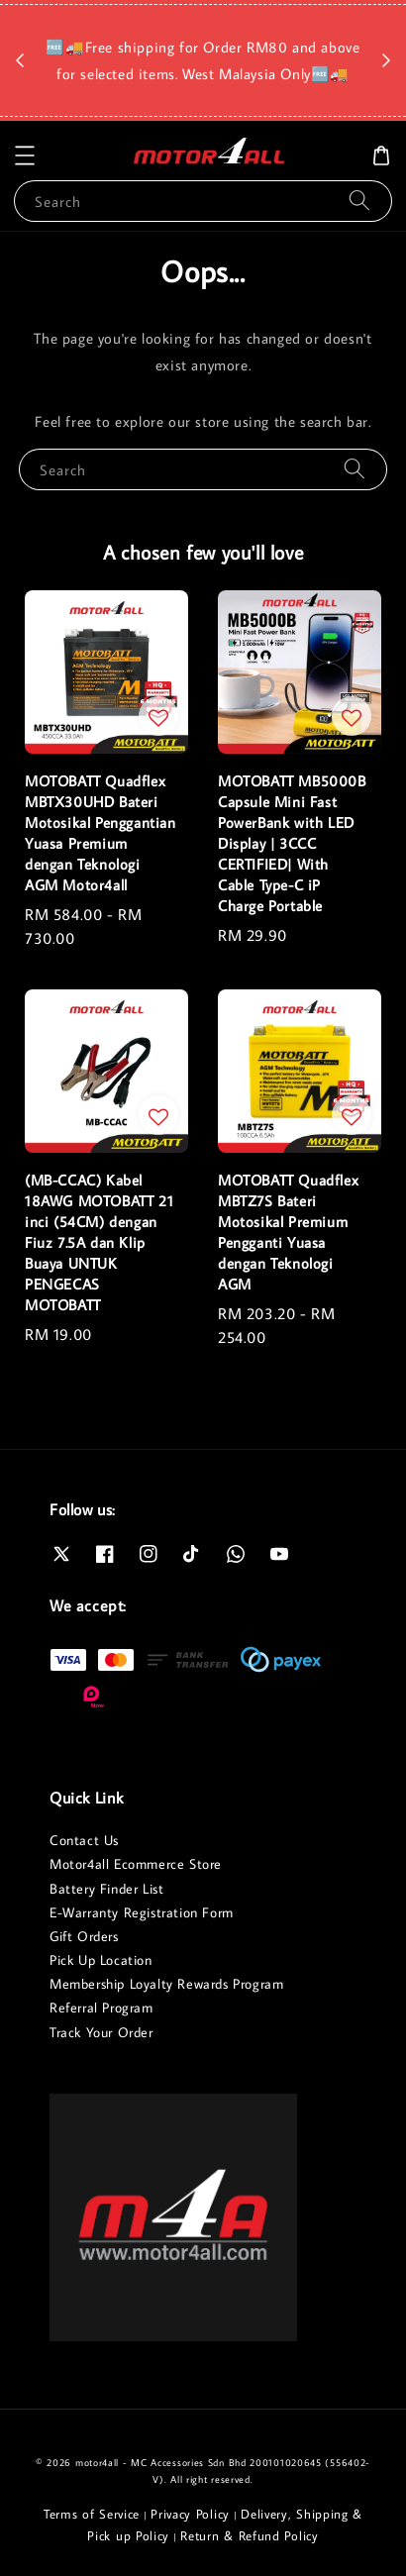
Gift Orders (84, 1936)
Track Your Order (101, 2032)
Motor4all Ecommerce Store (136, 1864)
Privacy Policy (190, 2514)
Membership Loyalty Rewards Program (166, 1984)
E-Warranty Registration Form (142, 1912)
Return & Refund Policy (249, 2535)
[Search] (359, 200)
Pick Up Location (101, 1960)
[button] (25, 155)
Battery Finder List (106, 1889)
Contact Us (84, 1840)
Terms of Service (92, 2514)
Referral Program (101, 2007)
